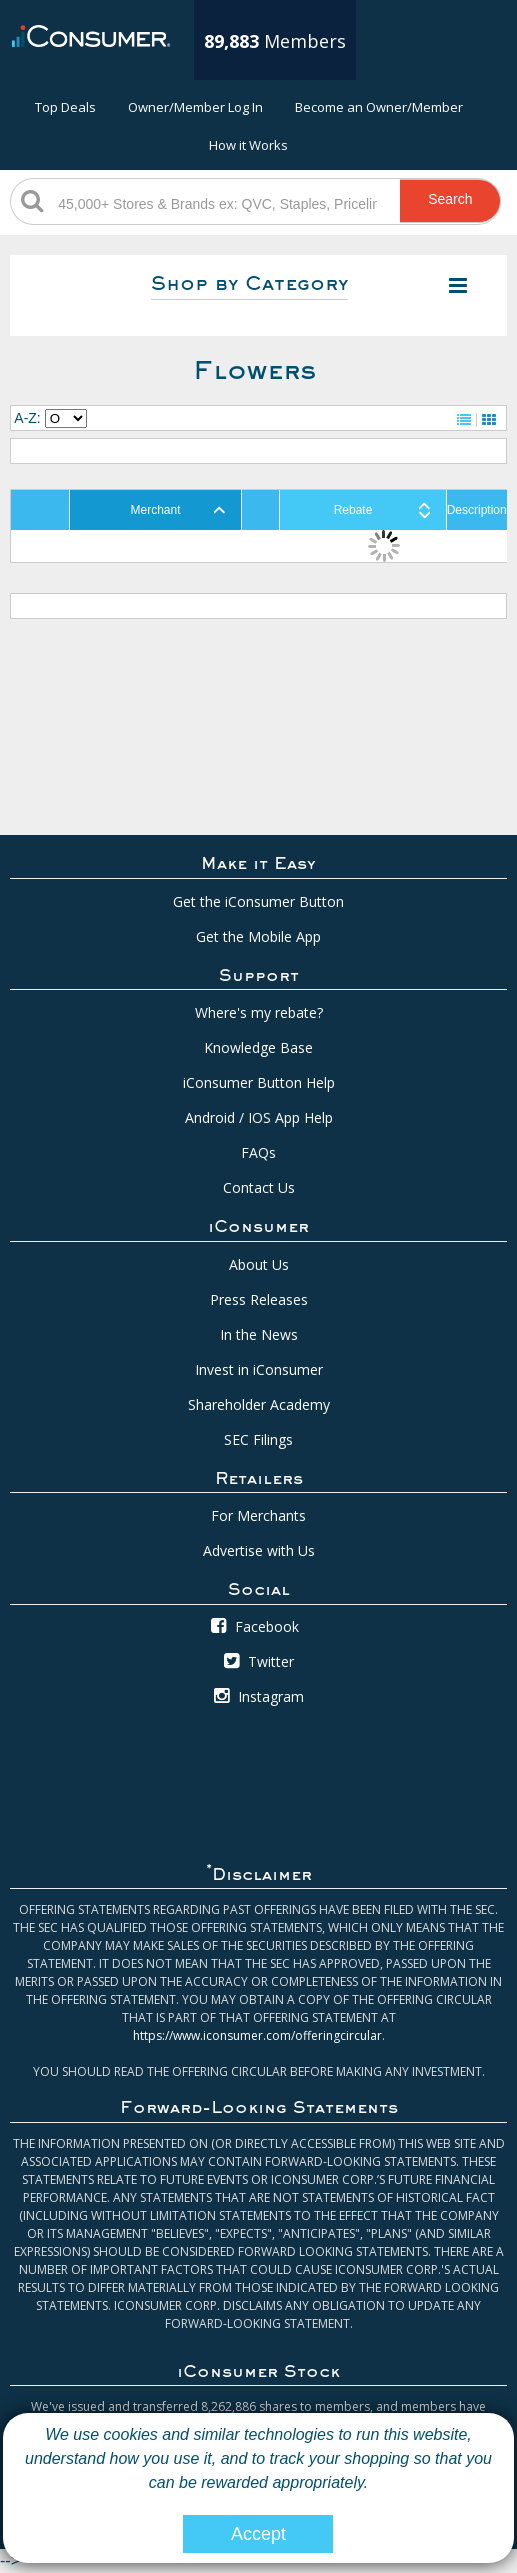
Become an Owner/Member (379, 107)
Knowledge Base (258, 1047)
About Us (259, 1264)
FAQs (258, 1152)
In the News (259, 1334)
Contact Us (259, 1187)
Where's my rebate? (259, 1012)
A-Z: (27, 418)
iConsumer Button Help (259, 1082)
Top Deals (65, 107)
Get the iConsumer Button (258, 901)
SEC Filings (258, 1439)
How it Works (248, 145)
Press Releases (259, 1299)
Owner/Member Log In (195, 107)
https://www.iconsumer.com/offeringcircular (257, 2035)
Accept (258, 2534)
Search (450, 199)
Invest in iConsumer (259, 1369)
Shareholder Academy (259, 1404)
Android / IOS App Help (259, 1117)
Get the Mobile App (258, 936)
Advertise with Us (259, 1550)
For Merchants (258, 1515)
